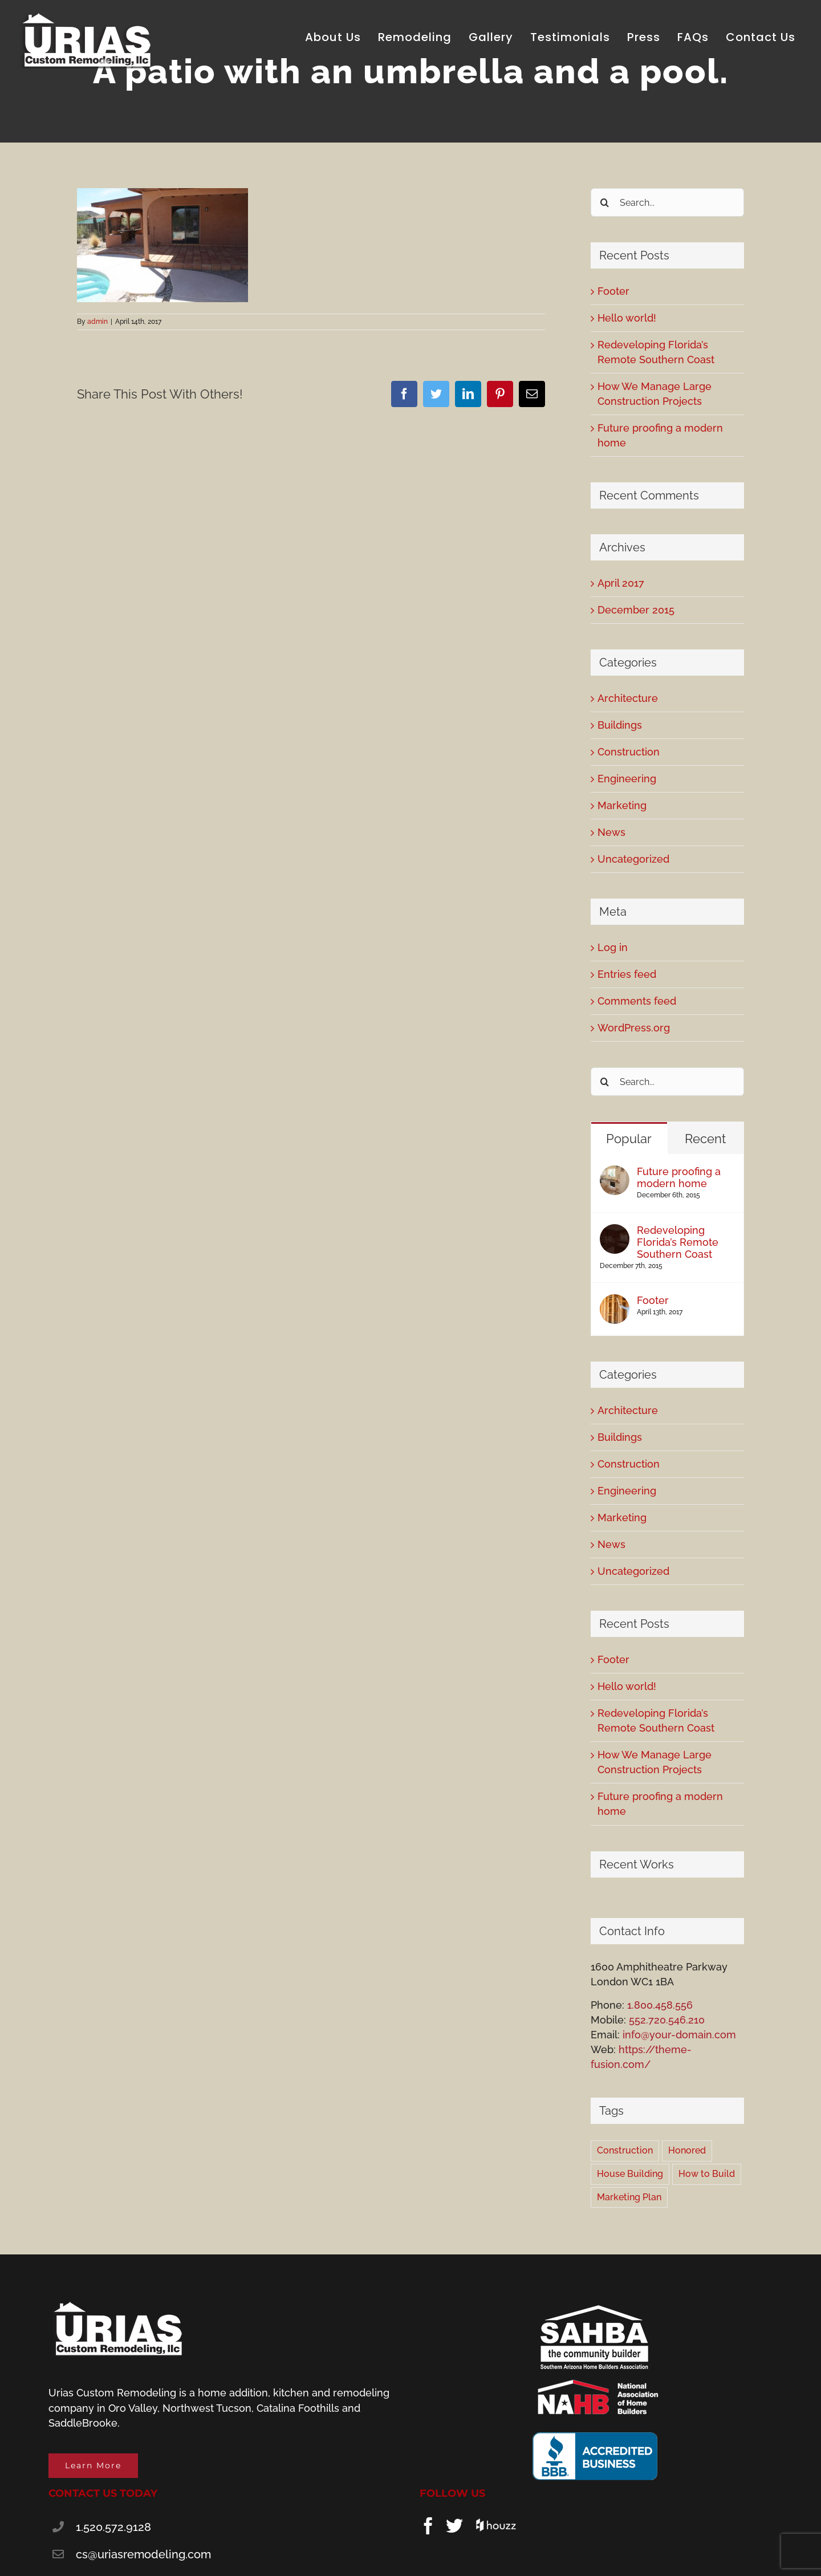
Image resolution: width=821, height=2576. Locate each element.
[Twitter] (454, 2525)
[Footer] (614, 1301)
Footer (613, 291)
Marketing (622, 805)
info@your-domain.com (679, 2035)
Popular (629, 1138)
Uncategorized (633, 859)
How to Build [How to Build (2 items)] (706, 2173)
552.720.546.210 (667, 2020)
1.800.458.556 (660, 2005)
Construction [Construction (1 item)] (625, 2150)
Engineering (627, 779)
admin (97, 322)
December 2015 (636, 610)
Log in (613, 947)
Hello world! (627, 318)
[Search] (605, 202)
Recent (705, 1138)
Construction (629, 752)
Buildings (620, 725)
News (611, 832)
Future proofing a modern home (679, 1177)
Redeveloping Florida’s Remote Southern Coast (677, 1242)
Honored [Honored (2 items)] (687, 2150)
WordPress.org (634, 1028)
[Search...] (667, 202)
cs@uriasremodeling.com (143, 2554)
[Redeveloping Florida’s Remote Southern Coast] (614, 1231)
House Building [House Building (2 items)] (630, 2173)
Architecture (628, 698)
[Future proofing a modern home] (614, 1173)
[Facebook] (428, 2525)
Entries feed (627, 974)
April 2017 (621, 583)
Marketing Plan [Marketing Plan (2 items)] (629, 2197)
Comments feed (637, 1001)
